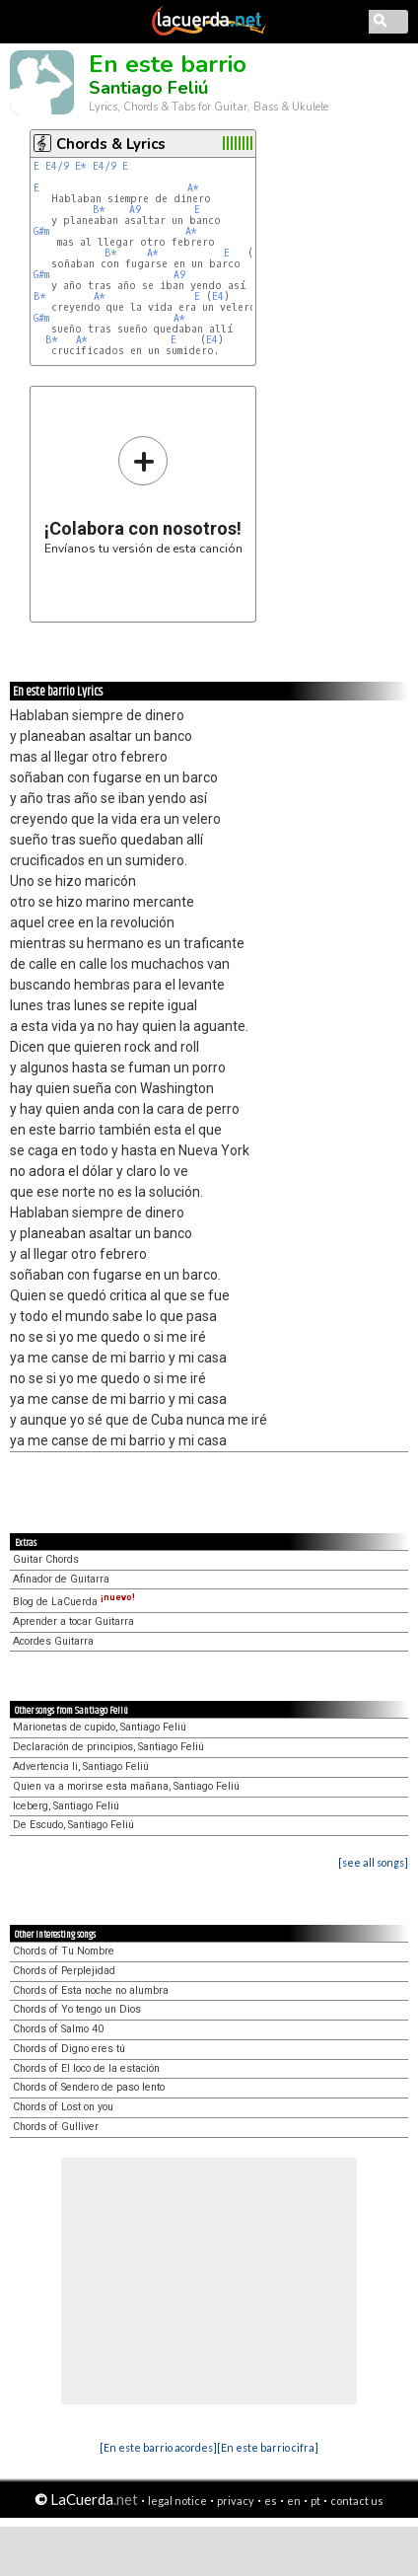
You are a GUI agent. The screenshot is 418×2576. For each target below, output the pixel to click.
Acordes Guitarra (53, 1641)
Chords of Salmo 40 (58, 2029)
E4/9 (57, 166)
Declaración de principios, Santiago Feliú (108, 1746)
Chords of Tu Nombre (63, 1951)
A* (193, 188)
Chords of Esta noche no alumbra (91, 1990)
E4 (218, 296)
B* (99, 209)
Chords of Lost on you (63, 2106)
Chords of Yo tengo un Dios (77, 2009)
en (294, 2500)
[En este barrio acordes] (158, 2447)
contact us (356, 2500)
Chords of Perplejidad (64, 1970)
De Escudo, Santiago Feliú (73, 1824)
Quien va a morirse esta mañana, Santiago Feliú (126, 1786)
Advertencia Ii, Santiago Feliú (81, 1766)
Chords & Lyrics (111, 144)
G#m (41, 231)
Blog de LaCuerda (74, 1601)
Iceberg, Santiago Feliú (66, 1806)
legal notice (177, 2500)
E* (81, 166)
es (270, 2500)
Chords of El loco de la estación (86, 2068)
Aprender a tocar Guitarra (73, 1621)
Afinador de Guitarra (61, 1579)
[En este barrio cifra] (267, 2447)
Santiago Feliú (148, 88)
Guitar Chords (46, 1559)
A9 (135, 209)
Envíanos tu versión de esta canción (143, 494)
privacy (235, 2500)
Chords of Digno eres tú (69, 2048)
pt (315, 2500)
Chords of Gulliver (56, 2126)
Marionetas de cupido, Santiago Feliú (99, 1727)
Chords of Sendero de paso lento (89, 2087)
